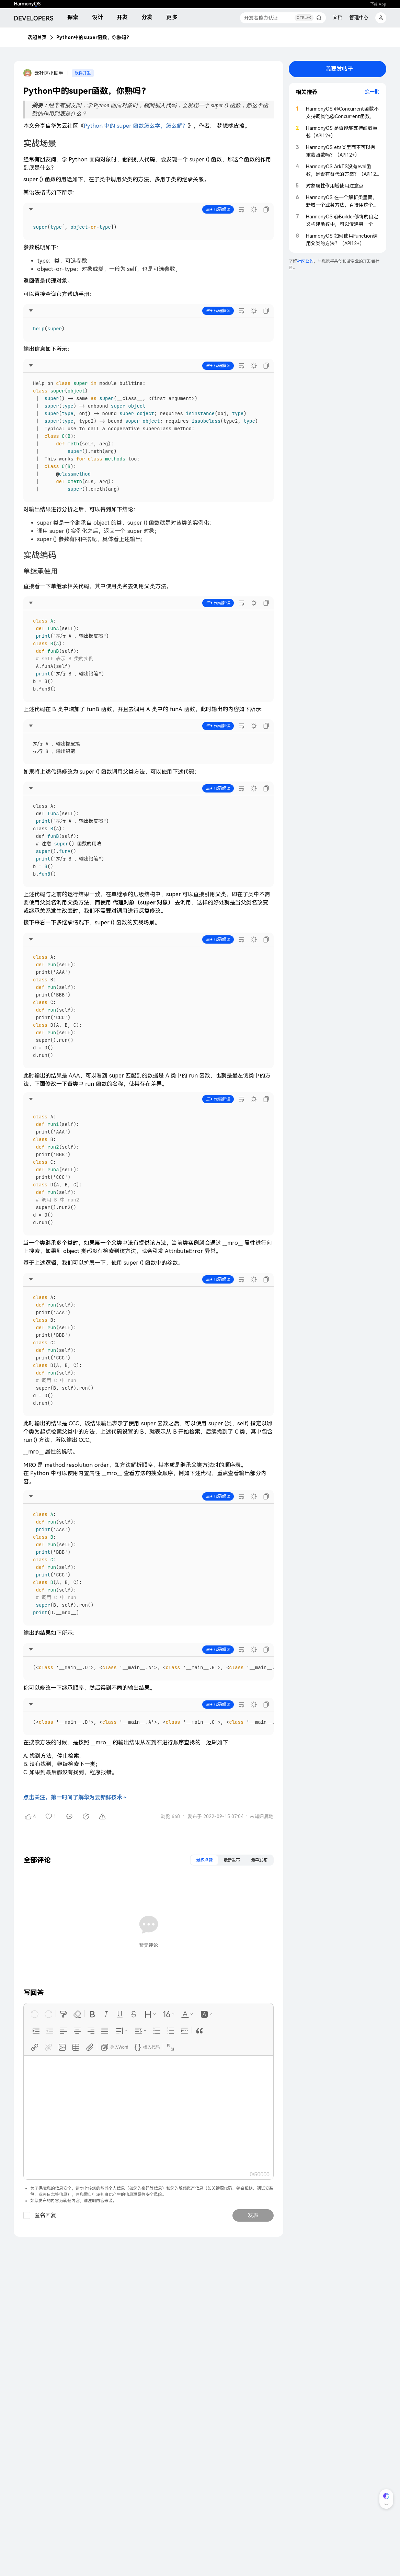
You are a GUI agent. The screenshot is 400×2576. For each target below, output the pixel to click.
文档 (337, 17)
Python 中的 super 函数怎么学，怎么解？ (136, 126)
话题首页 (37, 37)
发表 (253, 2215)
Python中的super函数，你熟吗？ (93, 37)
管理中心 (358, 17)
